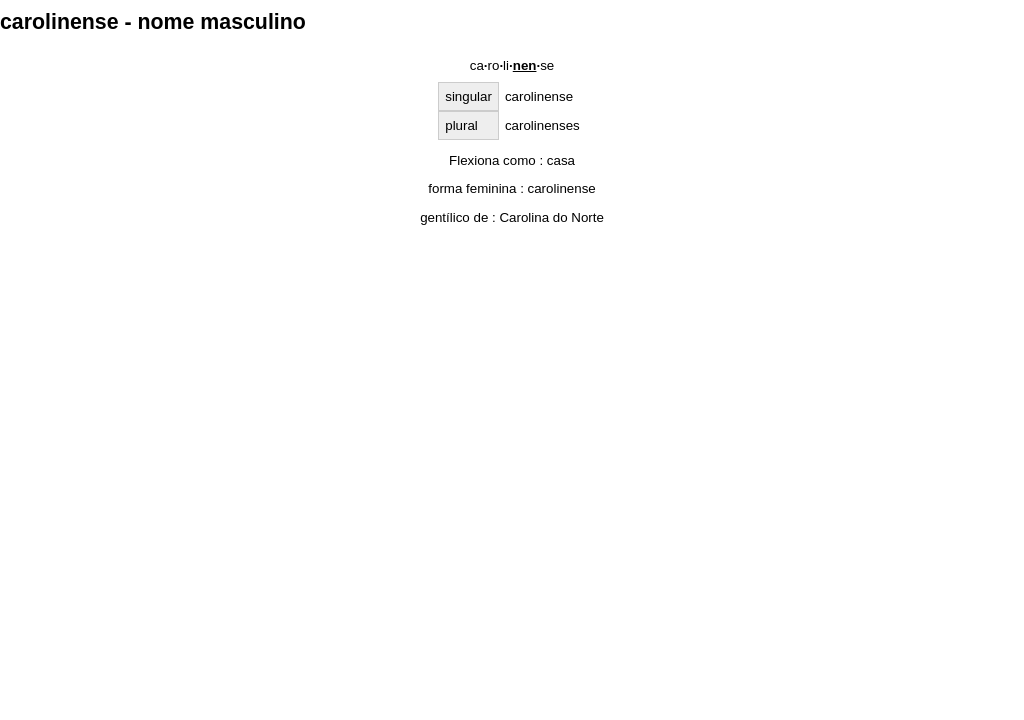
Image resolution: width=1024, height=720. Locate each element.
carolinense (562, 188)
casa (561, 160)
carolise (512, 65)
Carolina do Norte (551, 217)
